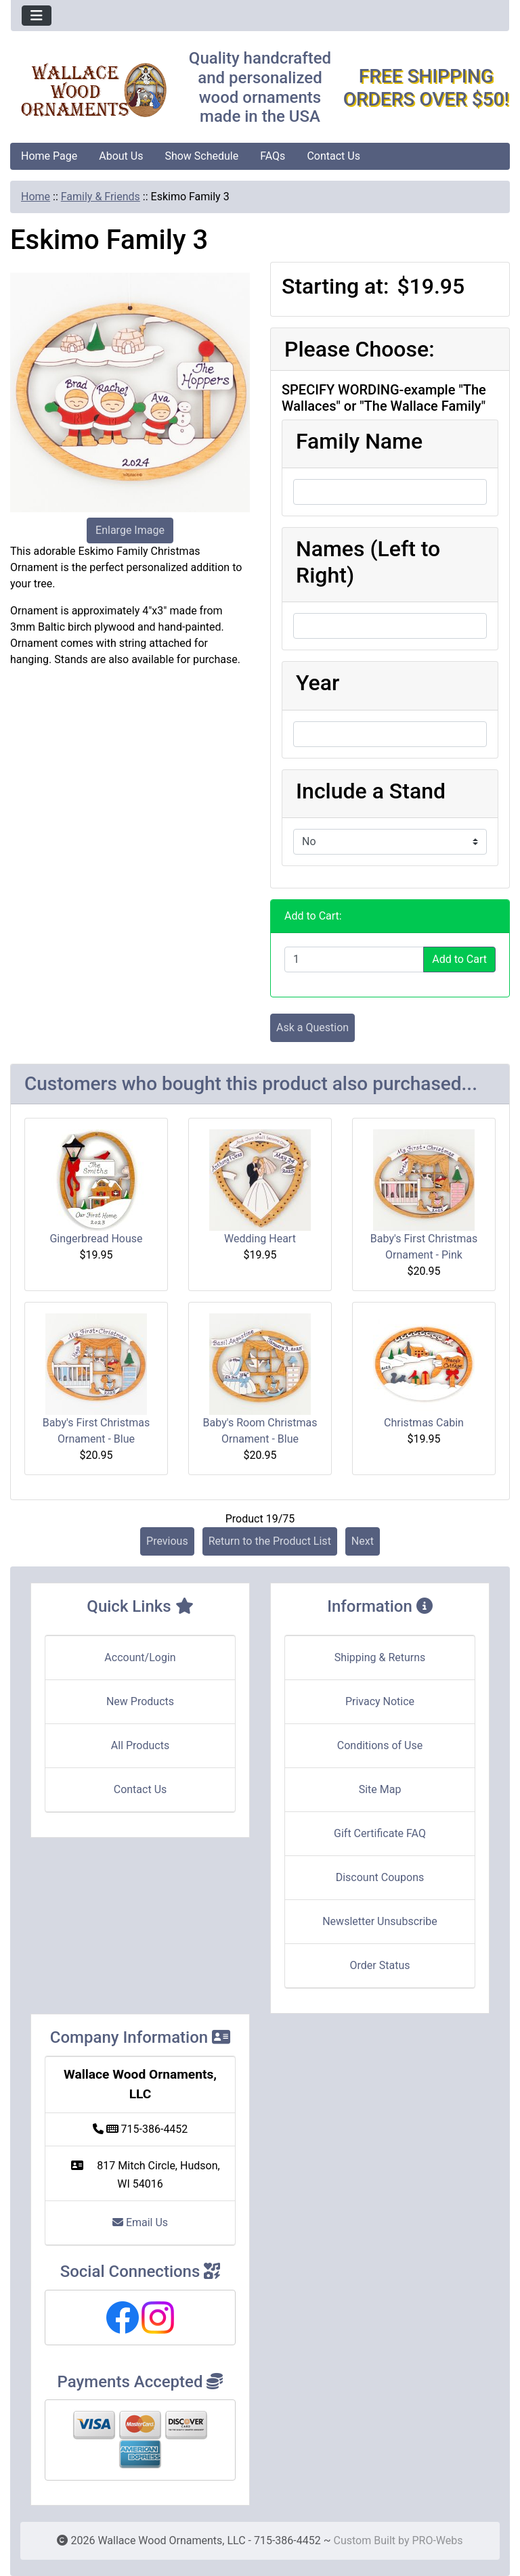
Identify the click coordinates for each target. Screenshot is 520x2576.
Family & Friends (100, 196)
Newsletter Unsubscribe (379, 1921)
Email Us (140, 2222)
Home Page (49, 156)
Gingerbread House (95, 1238)
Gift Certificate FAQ (380, 1833)
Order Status (380, 1965)
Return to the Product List (270, 1541)
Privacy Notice (379, 1701)
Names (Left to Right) (368, 561)
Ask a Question (312, 1027)
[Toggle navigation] (36, 15)
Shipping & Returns (380, 1657)
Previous (167, 1541)
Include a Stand (371, 791)
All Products (140, 1745)
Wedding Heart (260, 1238)
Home (35, 196)
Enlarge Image (130, 530)
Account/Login (139, 1657)
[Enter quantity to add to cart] (354, 959)
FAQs (272, 156)
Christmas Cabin (424, 1422)
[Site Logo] (94, 90)
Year (317, 683)
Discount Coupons (380, 1877)
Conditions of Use (379, 1745)
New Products (140, 1701)
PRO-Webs (437, 2540)
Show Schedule (201, 156)
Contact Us (333, 156)
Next (362, 1541)
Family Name (359, 441)
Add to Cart (459, 959)
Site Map (380, 1789)
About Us (121, 156)
